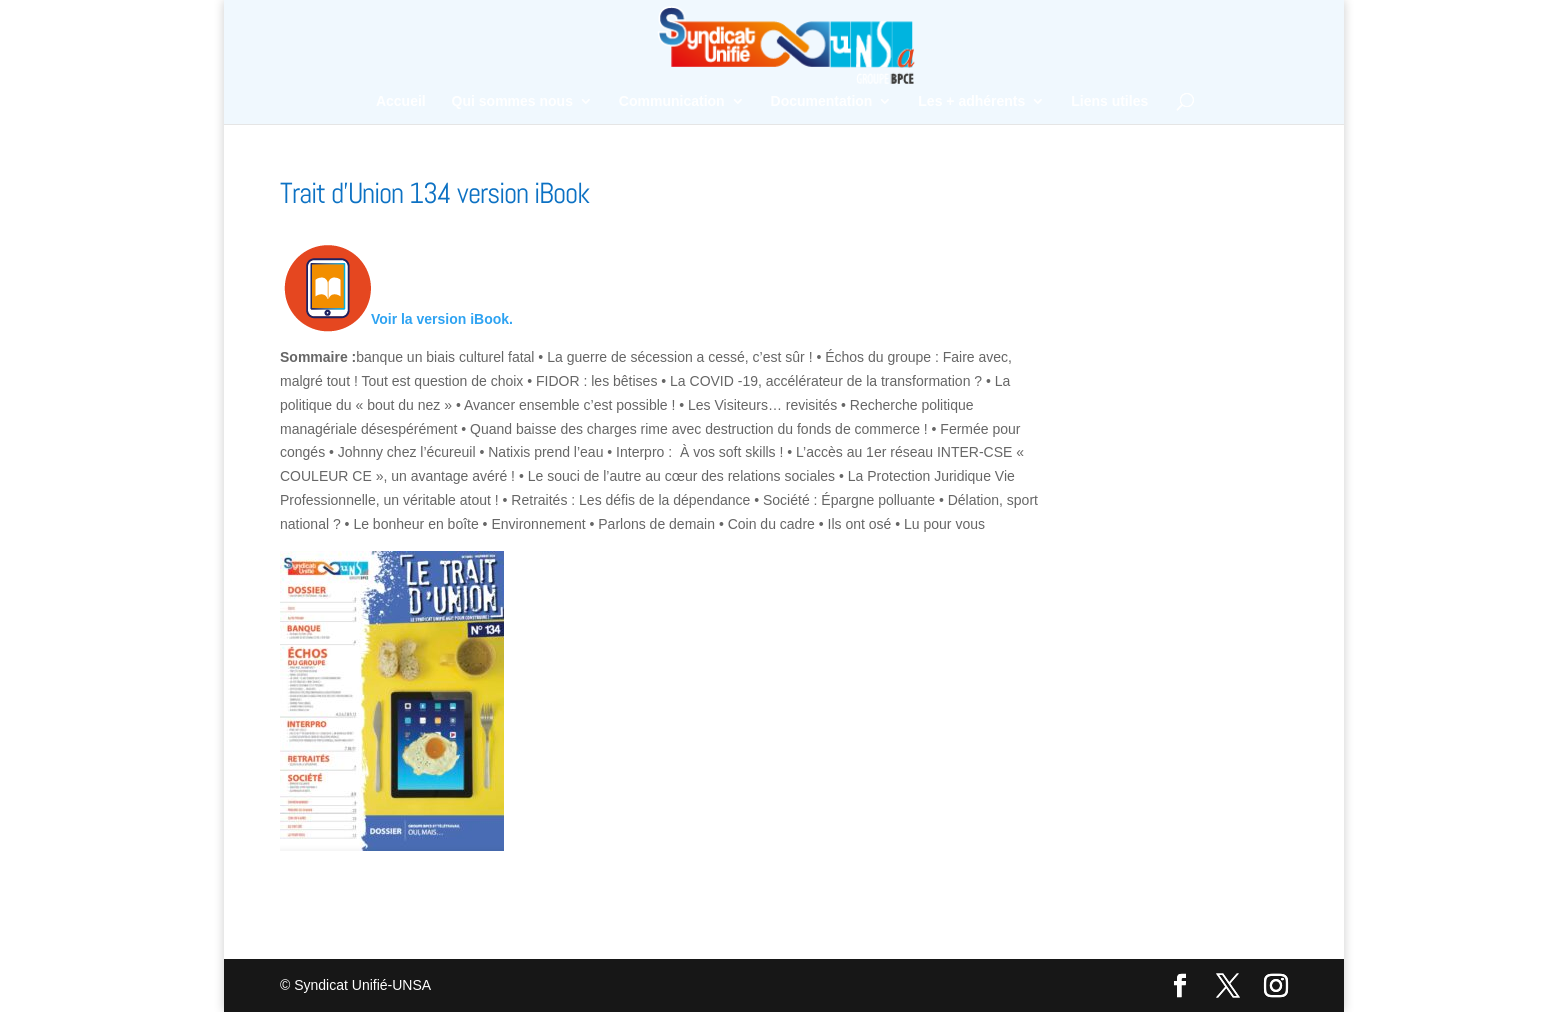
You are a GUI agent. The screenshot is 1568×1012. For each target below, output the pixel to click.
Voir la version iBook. (442, 319)
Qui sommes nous (512, 101)
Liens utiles (1109, 101)
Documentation (822, 101)
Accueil (401, 101)
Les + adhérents (971, 101)
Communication (672, 101)
